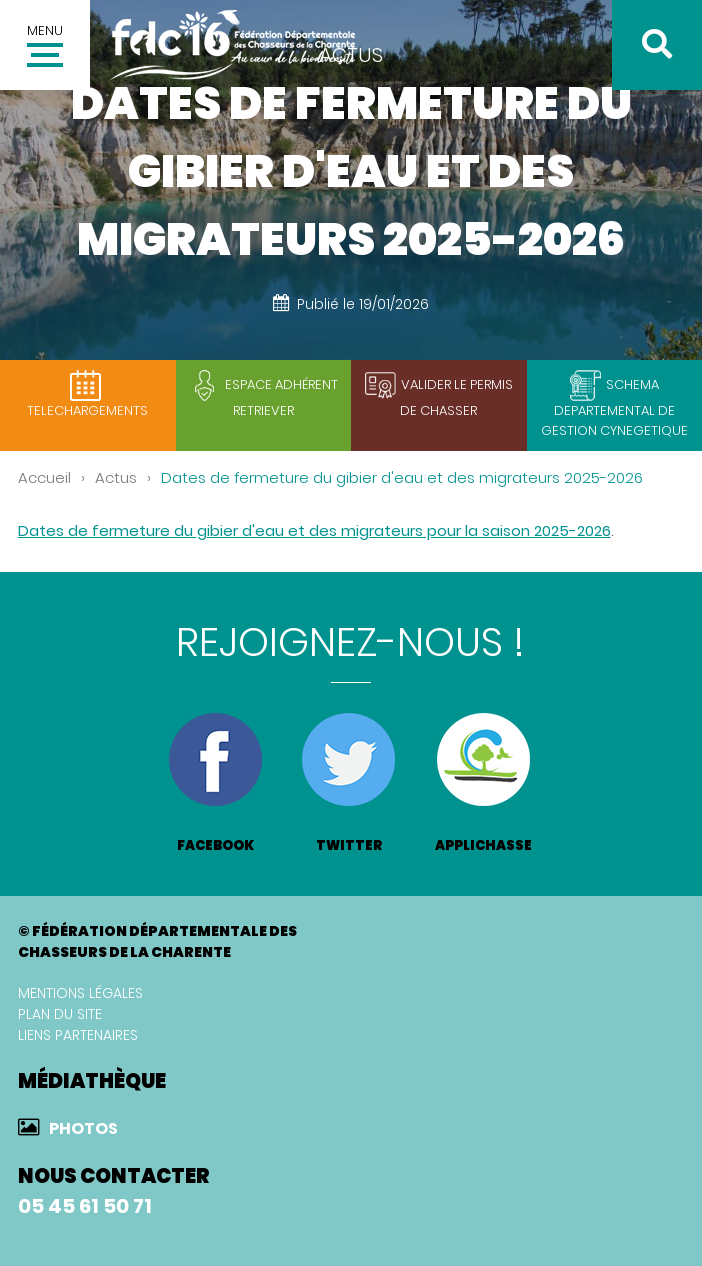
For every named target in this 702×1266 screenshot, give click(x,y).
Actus (116, 477)
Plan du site (60, 1014)
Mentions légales (80, 993)
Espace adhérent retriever (281, 397)
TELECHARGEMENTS (87, 410)
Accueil (44, 477)
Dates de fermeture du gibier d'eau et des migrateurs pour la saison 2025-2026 (314, 530)
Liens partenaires (78, 1035)
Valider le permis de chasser (456, 397)
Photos (83, 1128)
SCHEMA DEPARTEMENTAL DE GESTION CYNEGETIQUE (614, 407)
